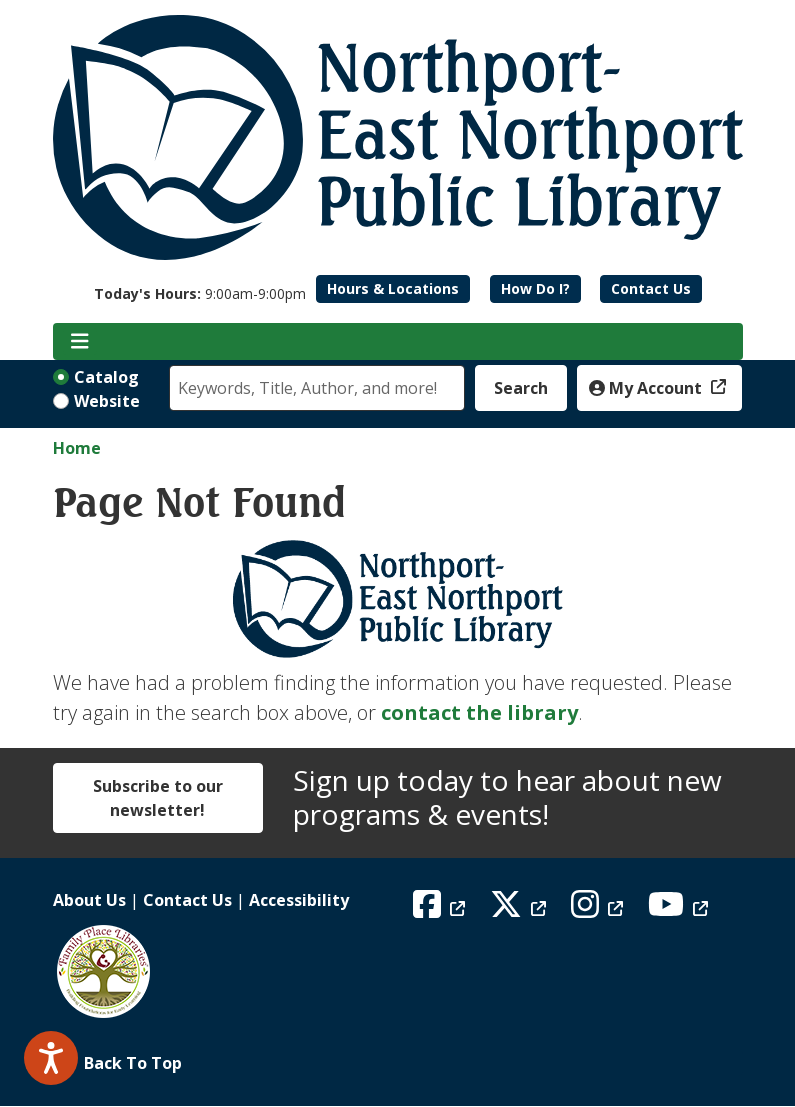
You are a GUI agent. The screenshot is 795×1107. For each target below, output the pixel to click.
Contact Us (651, 288)
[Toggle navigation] (80, 342)
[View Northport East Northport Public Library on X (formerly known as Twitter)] (520, 910)
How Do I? (535, 288)
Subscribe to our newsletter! (158, 798)
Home (77, 448)
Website (107, 401)
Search (521, 388)
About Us (89, 900)
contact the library (479, 712)
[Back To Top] (398, 1063)
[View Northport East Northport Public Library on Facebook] (441, 910)
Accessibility (299, 900)
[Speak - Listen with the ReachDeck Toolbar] (51, 1058)
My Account (647, 388)
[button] (200, 293)
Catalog (106, 377)
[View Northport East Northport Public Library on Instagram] (599, 910)
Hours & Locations (393, 288)
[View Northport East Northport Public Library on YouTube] (680, 910)
